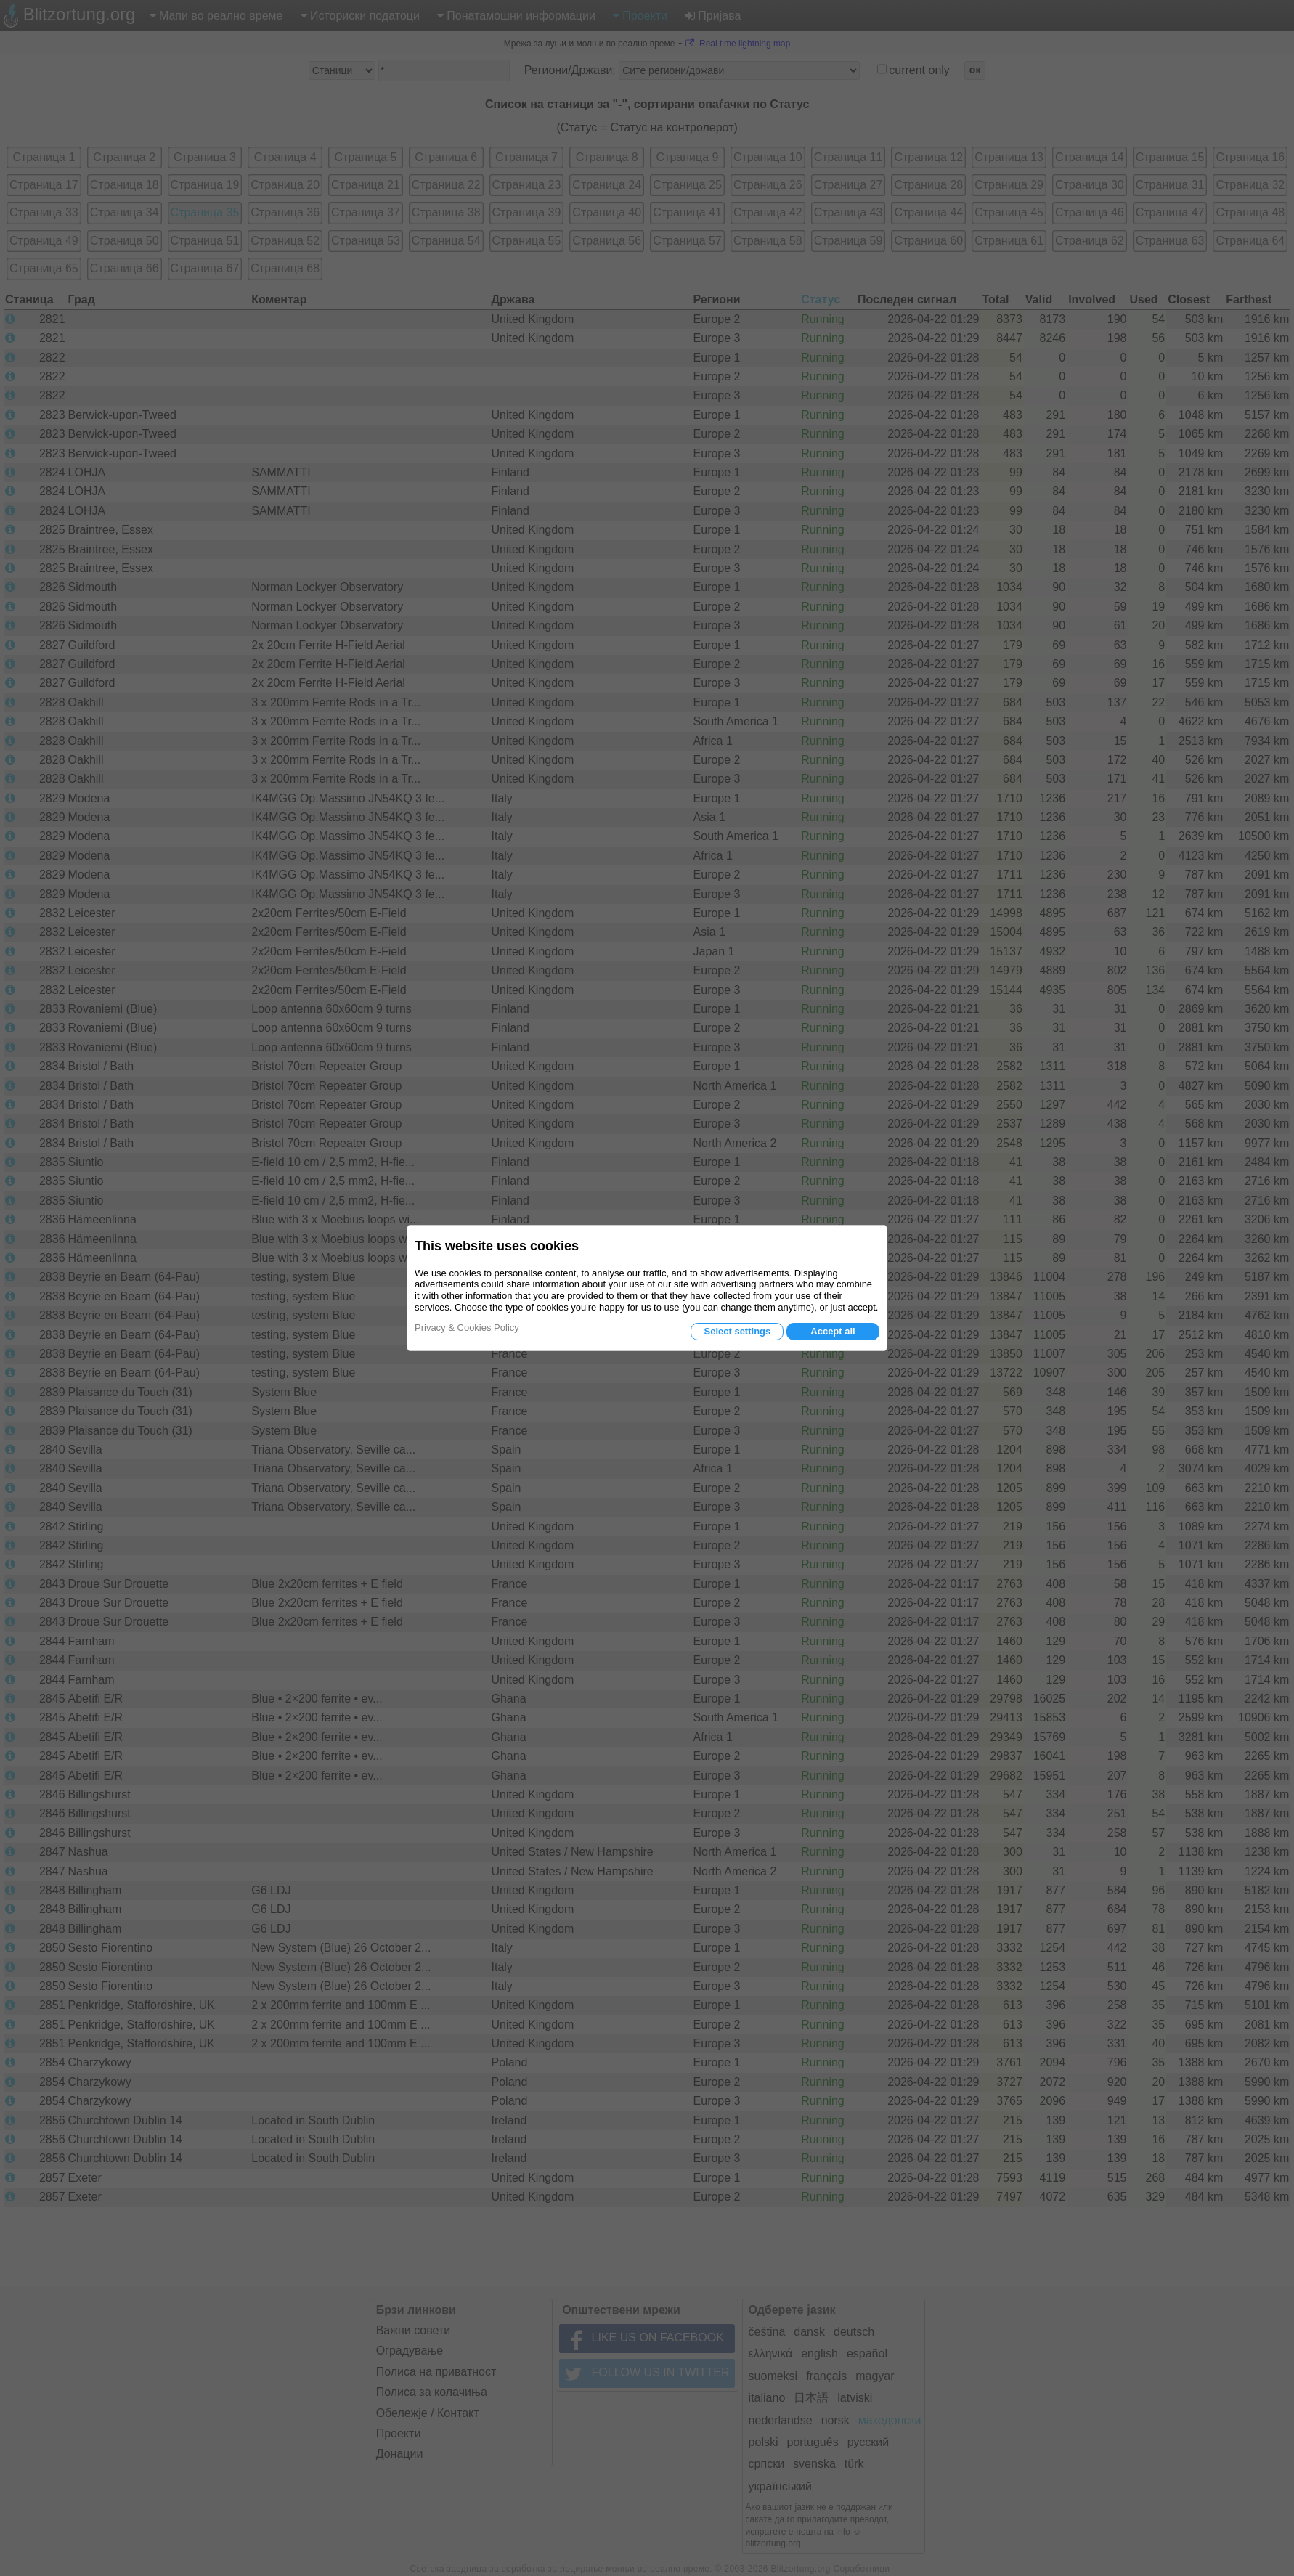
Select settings (737, 1331)
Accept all (832, 1331)
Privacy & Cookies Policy (467, 1327)
